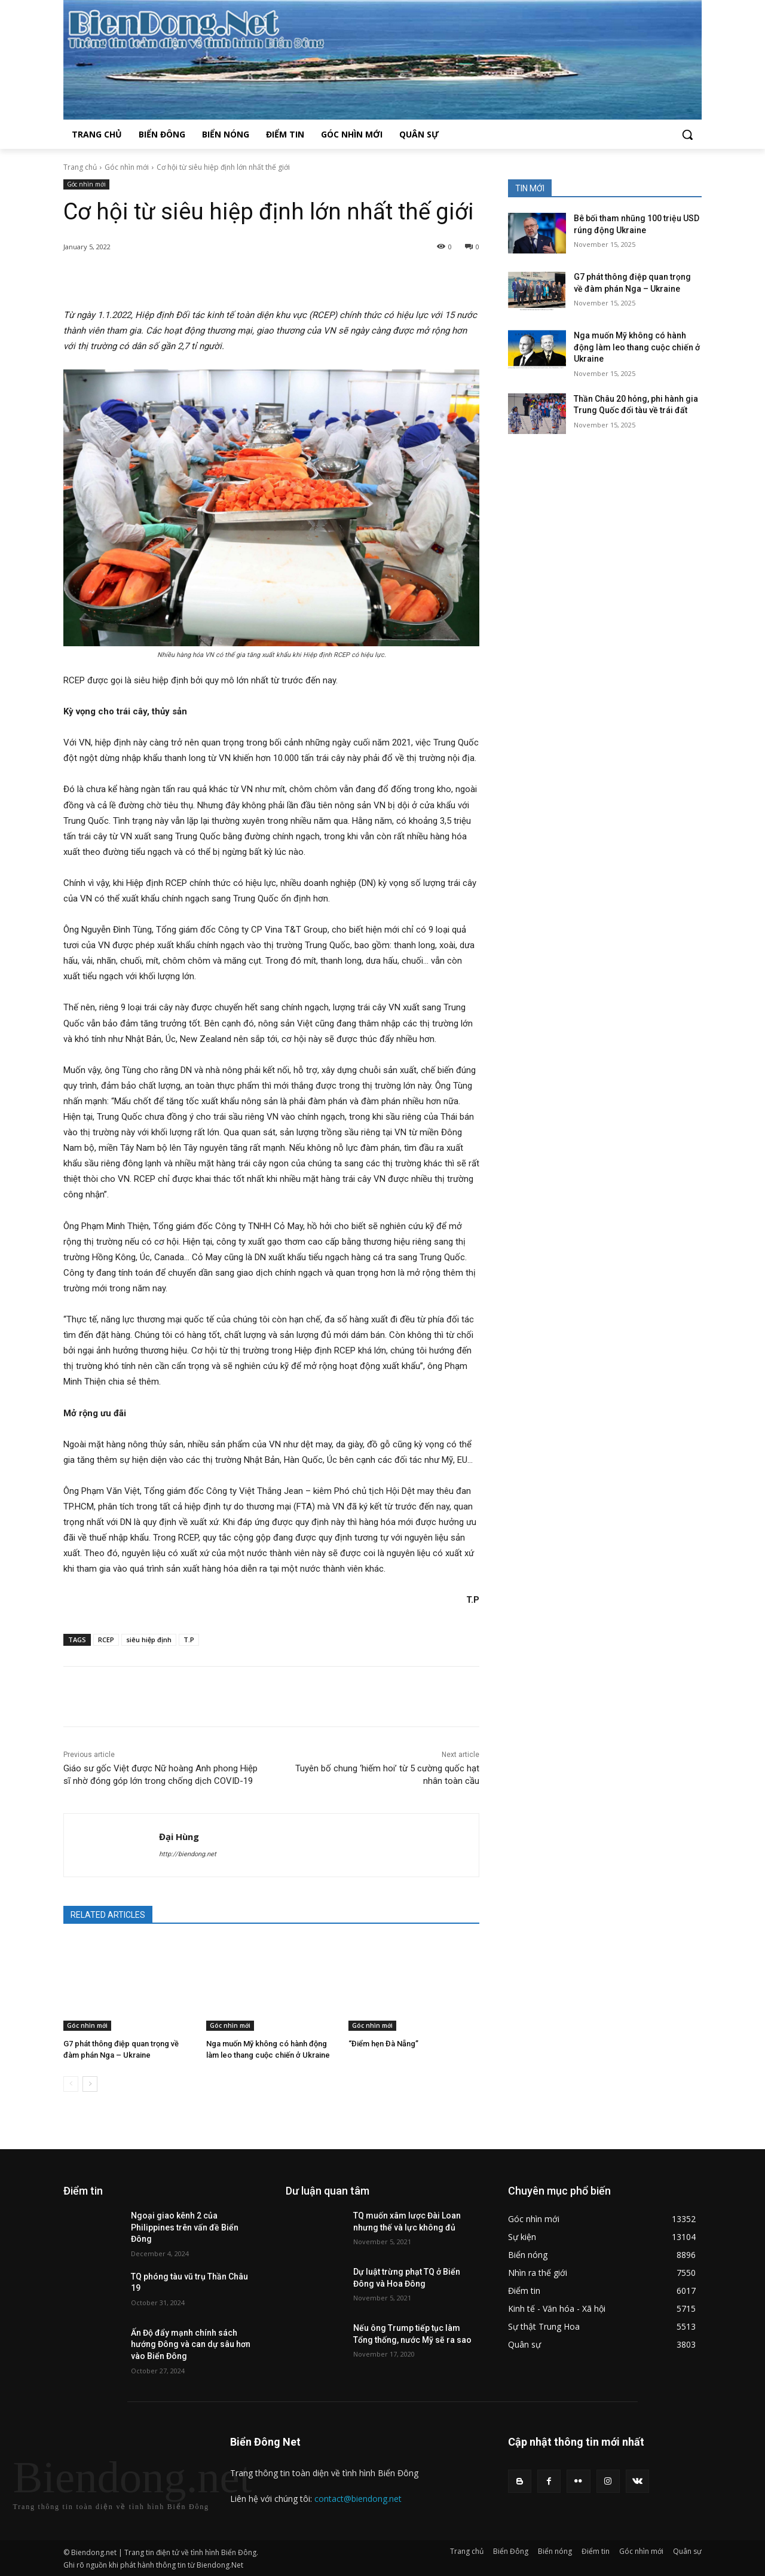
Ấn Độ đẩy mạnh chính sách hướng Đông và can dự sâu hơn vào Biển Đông (190, 2344)
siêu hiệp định (149, 1639)
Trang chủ (80, 167)
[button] (687, 134)
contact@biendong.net (358, 2498)
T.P (188, 1639)
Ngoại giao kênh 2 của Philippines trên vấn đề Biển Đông (184, 2227)
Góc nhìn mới (127, 167)
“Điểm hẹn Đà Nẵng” (383, 2043)
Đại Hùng (179, 1836)
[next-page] (89, 2084)
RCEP (106, 1639)
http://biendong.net (187, 1854)
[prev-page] (70, 2084)
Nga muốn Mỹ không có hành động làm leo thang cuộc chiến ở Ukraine (637, 347)
